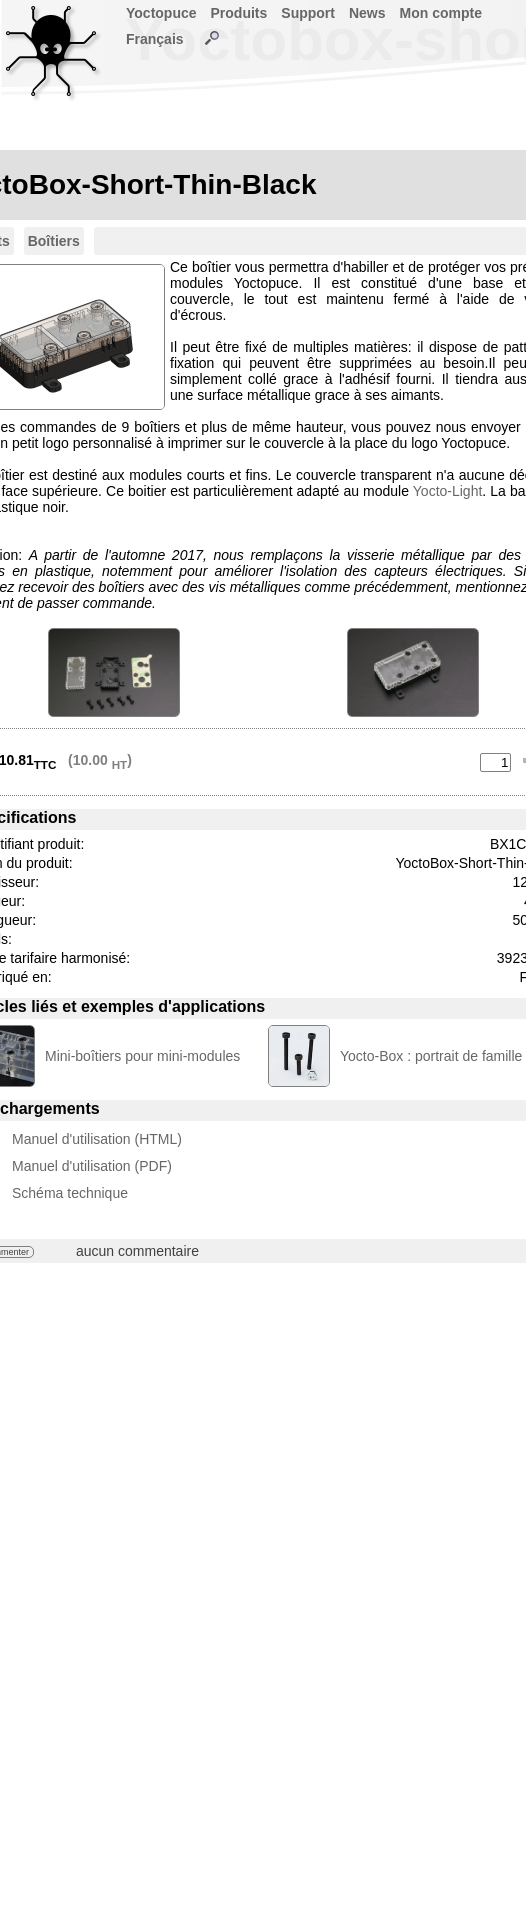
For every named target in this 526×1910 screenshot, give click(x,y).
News (367, 13)
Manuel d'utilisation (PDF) (92, 1166)
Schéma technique (70, 1193)
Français (155, 39)
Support (308, 13)
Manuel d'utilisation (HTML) (97, 1139)
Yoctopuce (161, 13)
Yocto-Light (448, 491)
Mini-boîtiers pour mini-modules (142, 1056)
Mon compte (441, 13)
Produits (239, 13)
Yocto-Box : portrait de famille (431, 1056)
